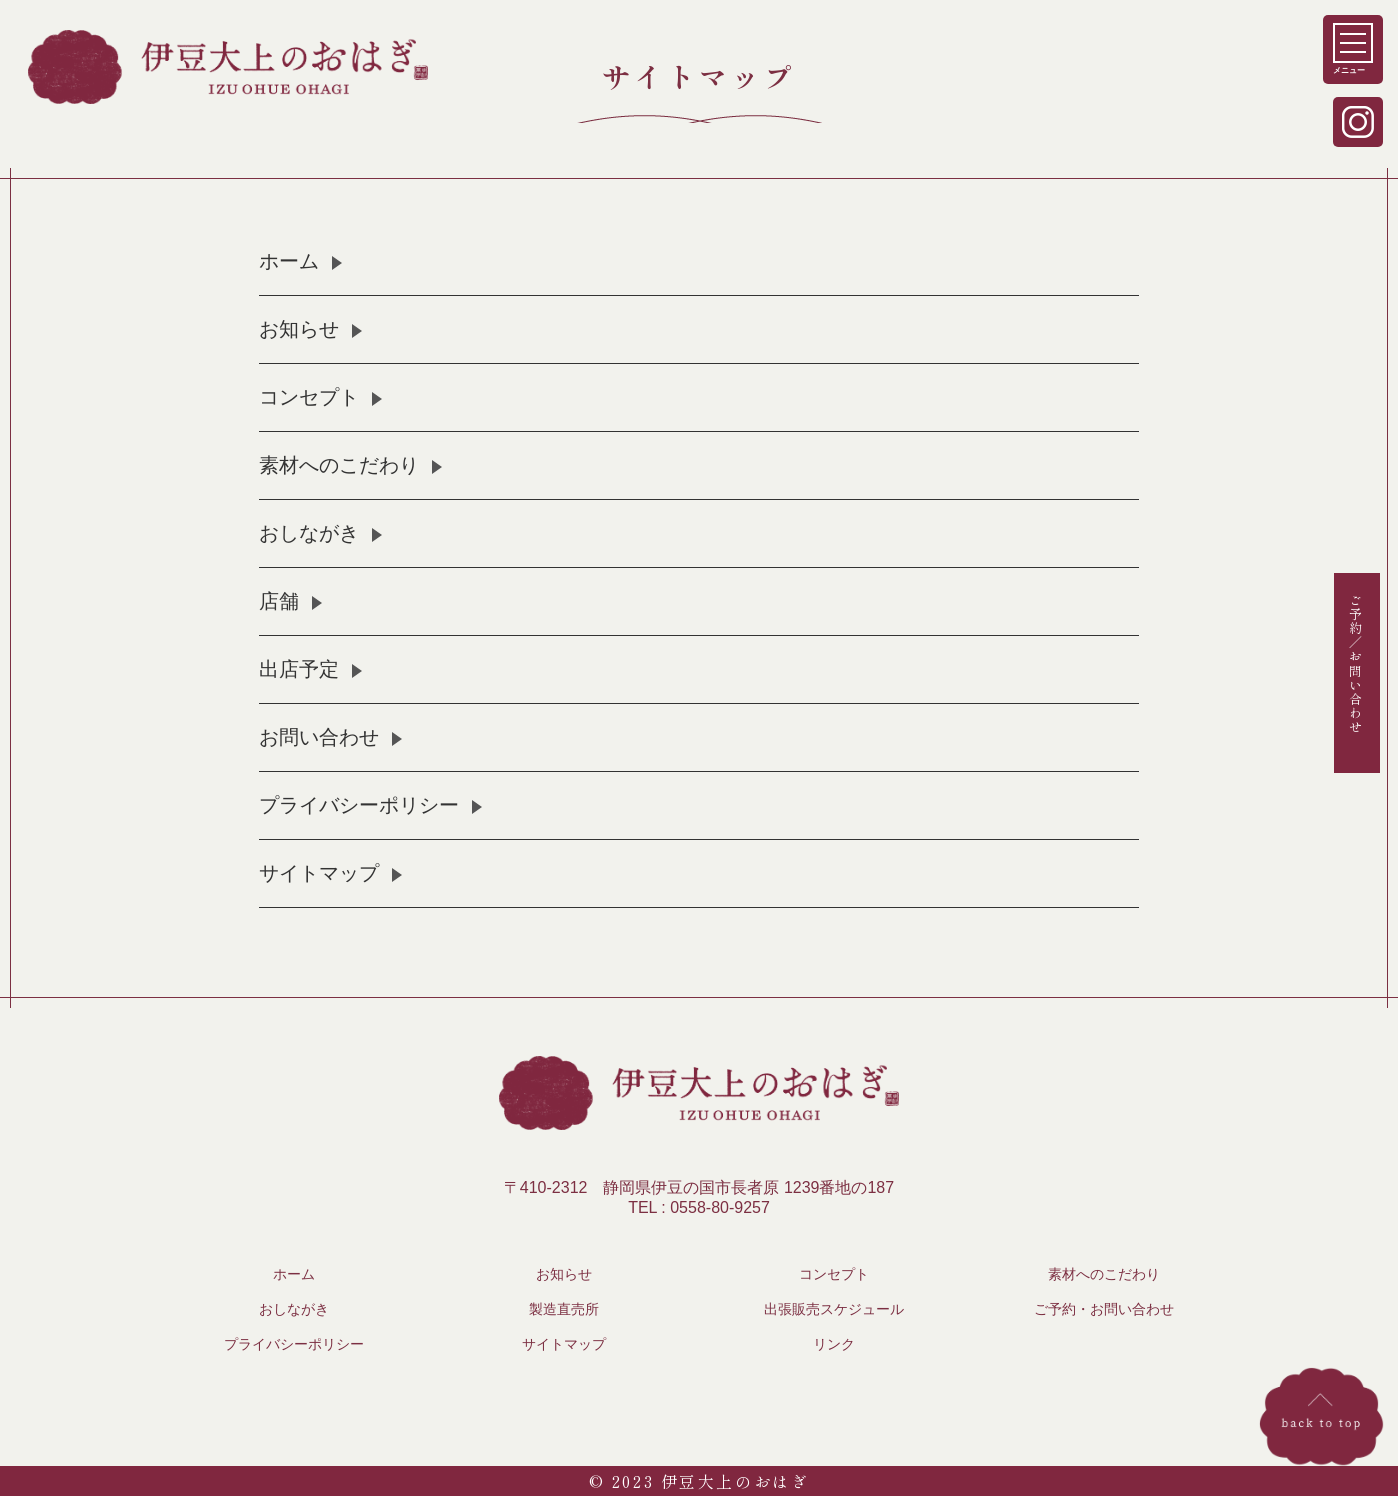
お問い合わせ (319, 737)
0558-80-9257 (720, 1207)
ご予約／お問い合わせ (1355, 663)
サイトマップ (319, 873)
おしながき (309, 533)
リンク (834, 1344)
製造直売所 (564, 1309)
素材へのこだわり (339, 465)
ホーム (289, 261)
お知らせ (299, 329)
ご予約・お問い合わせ (1104, 1309)
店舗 (279, 601)
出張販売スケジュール (834, 1309)
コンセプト (309, 397)
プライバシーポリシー (359, 805)
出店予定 (299, 669)
